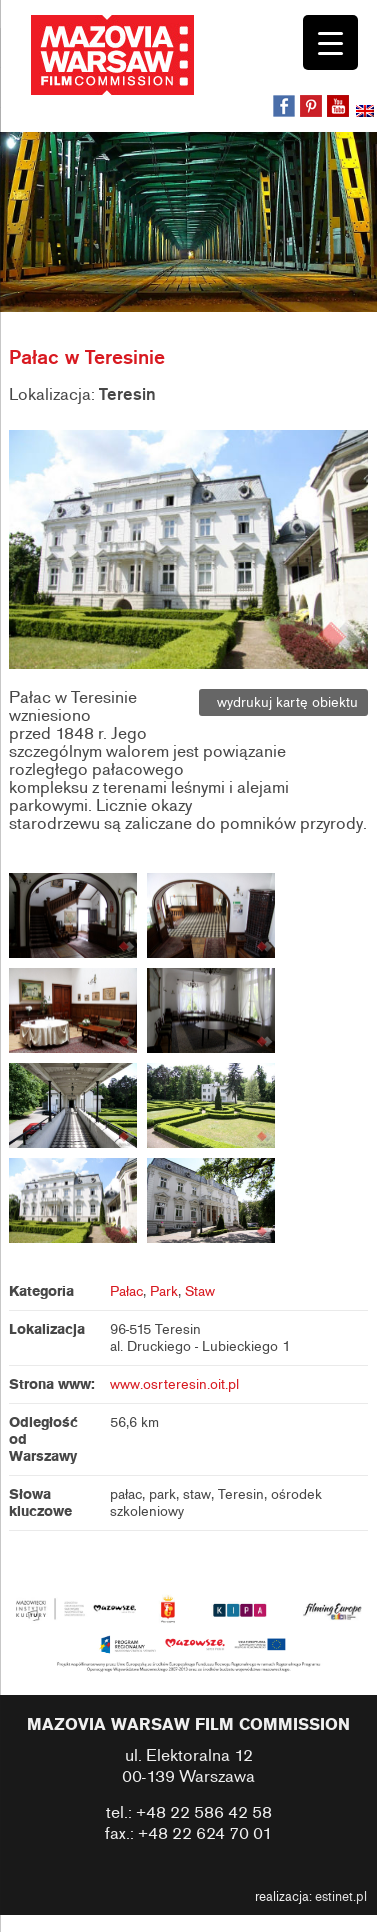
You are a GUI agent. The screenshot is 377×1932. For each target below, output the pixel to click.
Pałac (126, 1291)
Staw (200, 1291)
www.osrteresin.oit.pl (174, 1384)
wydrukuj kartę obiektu (283, 702)
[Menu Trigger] (330, 42)
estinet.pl (341, 1897)
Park (164, 1291)
